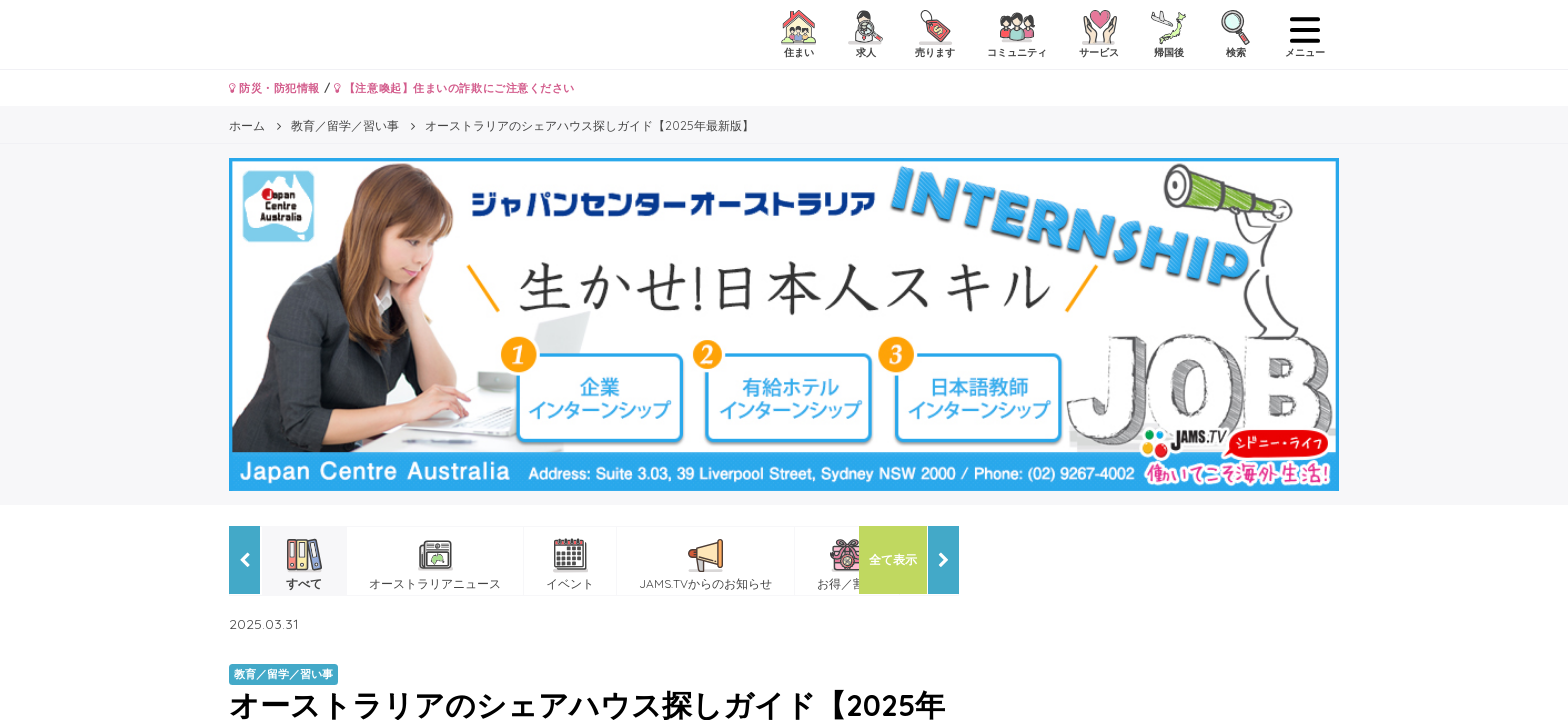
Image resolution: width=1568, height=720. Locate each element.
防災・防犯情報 (274, 88)
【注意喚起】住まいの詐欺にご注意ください (454, 88)
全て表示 (893, 559)
